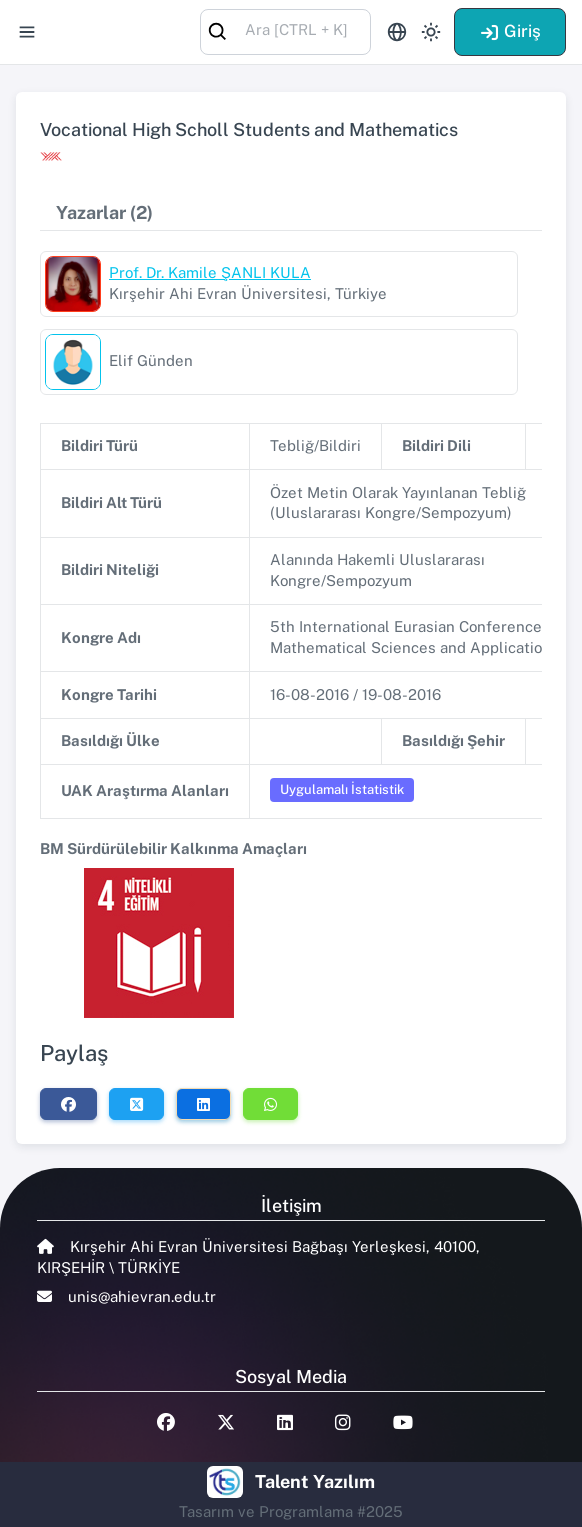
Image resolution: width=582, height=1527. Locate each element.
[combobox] (285, 30)
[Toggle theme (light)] (431, 32)
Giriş (510, 31)
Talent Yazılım (315, 1481)
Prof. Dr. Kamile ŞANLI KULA (210, 272)
